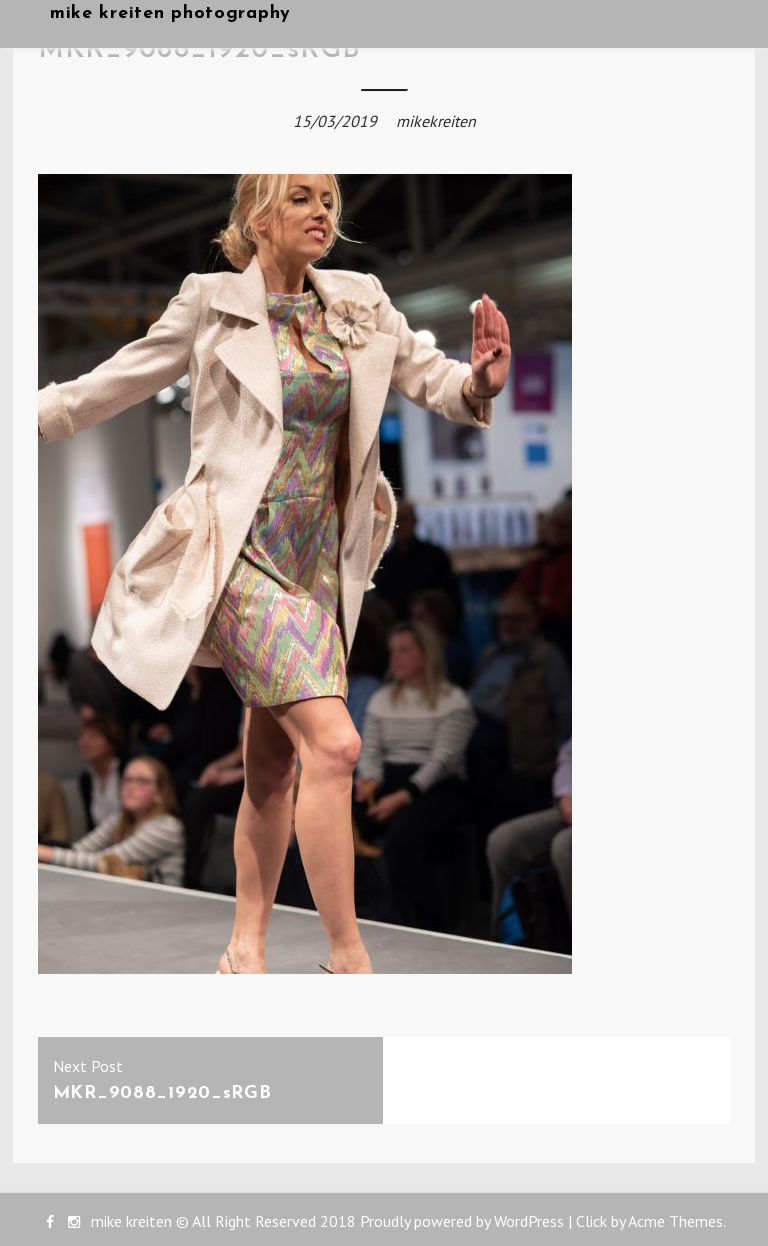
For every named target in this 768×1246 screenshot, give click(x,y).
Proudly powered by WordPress (462, 1221)
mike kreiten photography (170, 13)
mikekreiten (436, 121)
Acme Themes (675, 1221)
